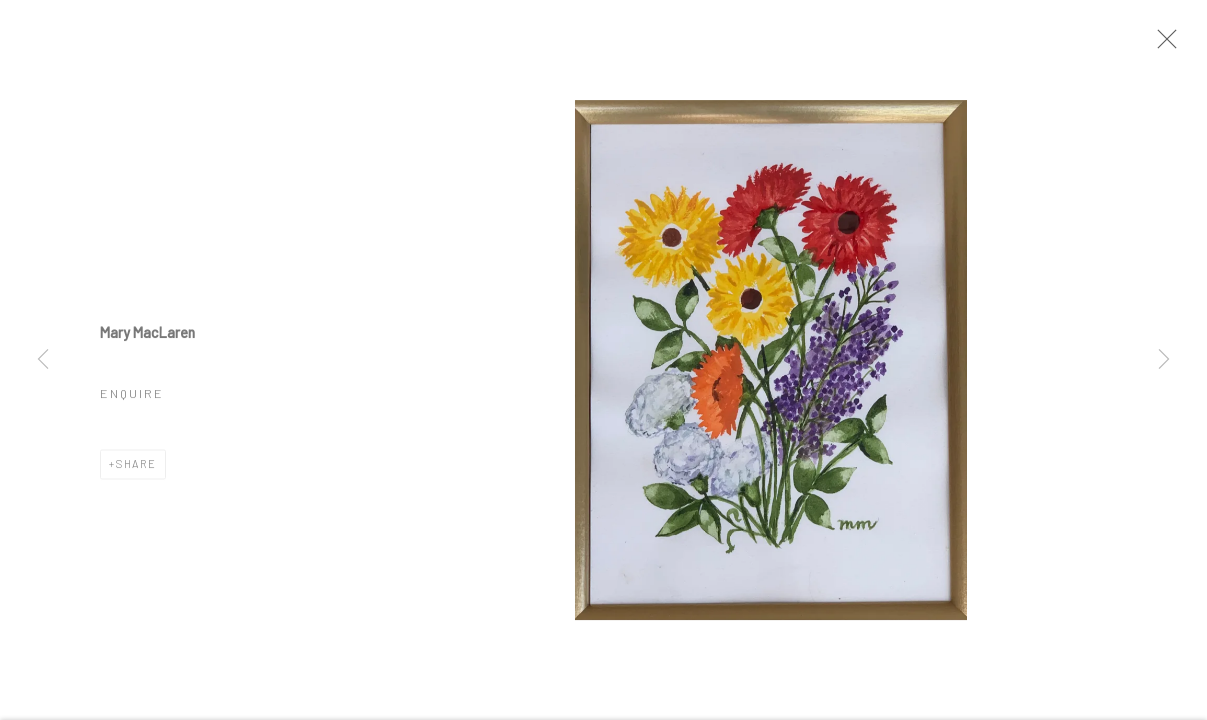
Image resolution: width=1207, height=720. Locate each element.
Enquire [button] (132, 398)
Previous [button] (43, 360)
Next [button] (1164, 360)
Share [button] (136, 468)
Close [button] (1166, 45)
